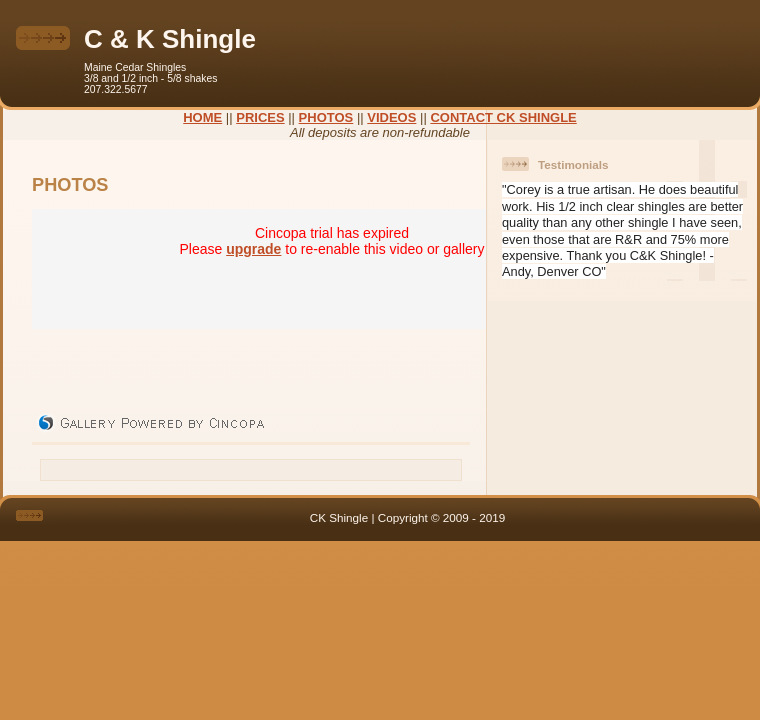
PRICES (260, 117)
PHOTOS (326, 117)
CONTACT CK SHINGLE (503, 117)
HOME (202, 117)
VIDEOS (391, 117)
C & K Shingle (170, 39)
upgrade (253, 249)
